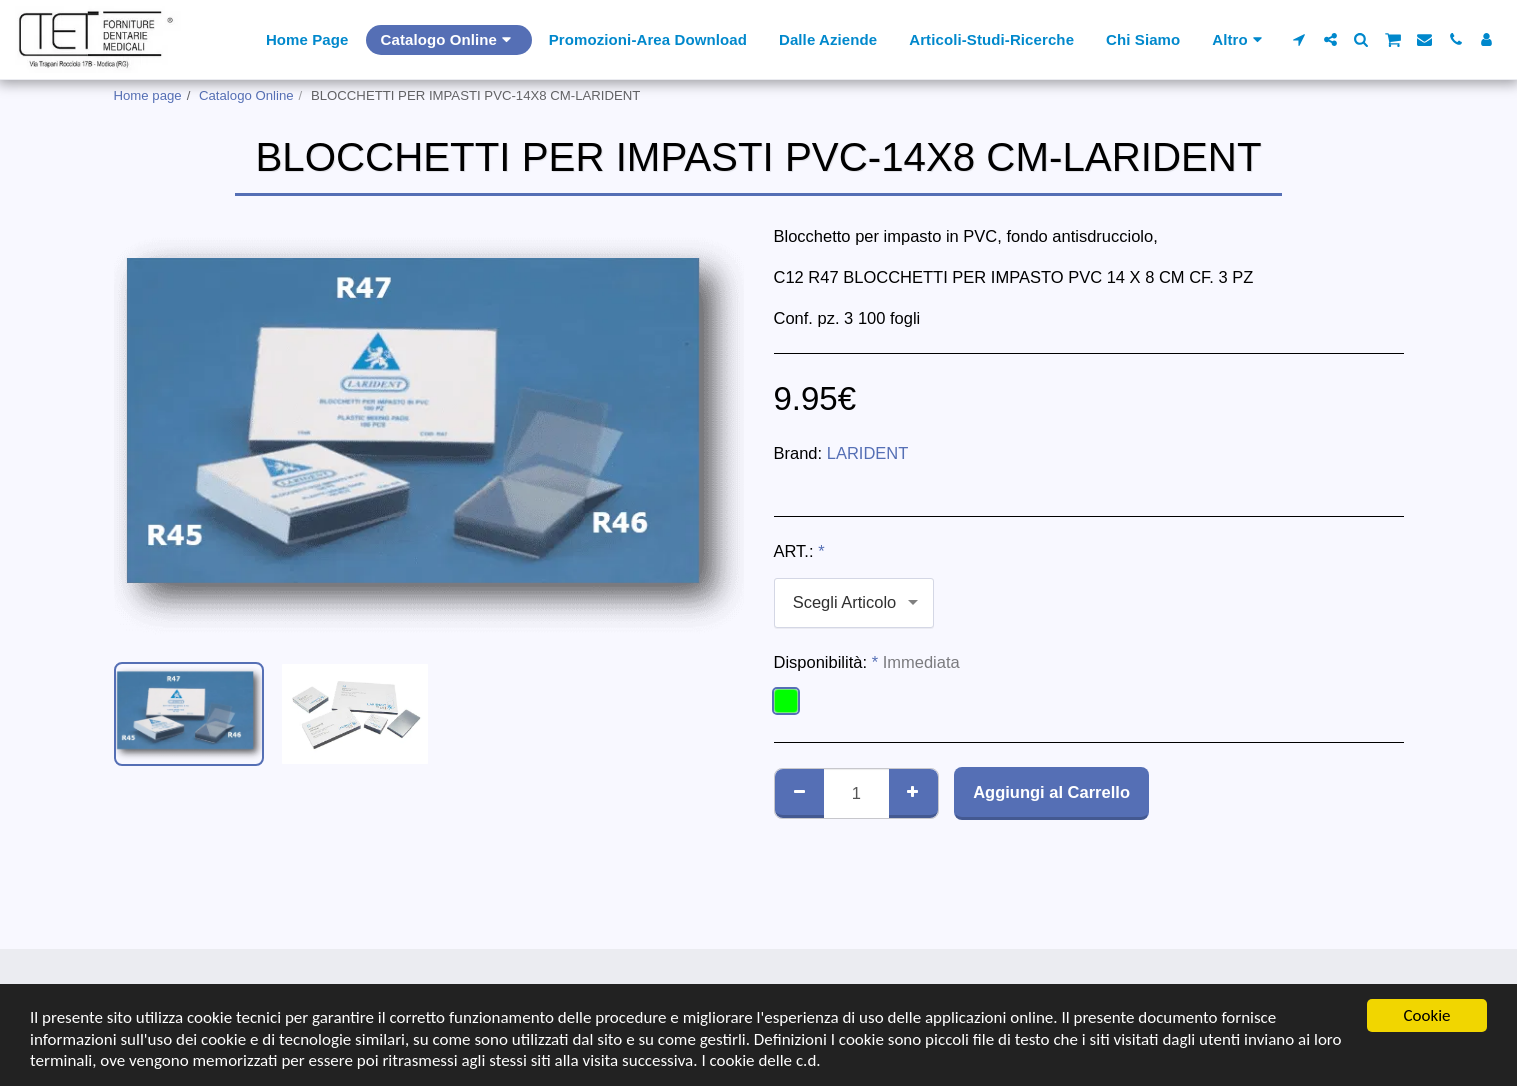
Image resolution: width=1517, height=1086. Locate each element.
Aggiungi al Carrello (1051, 792)
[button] (1299, 39)
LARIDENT (868, 453)
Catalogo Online (246, 95)
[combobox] (854, 603)
